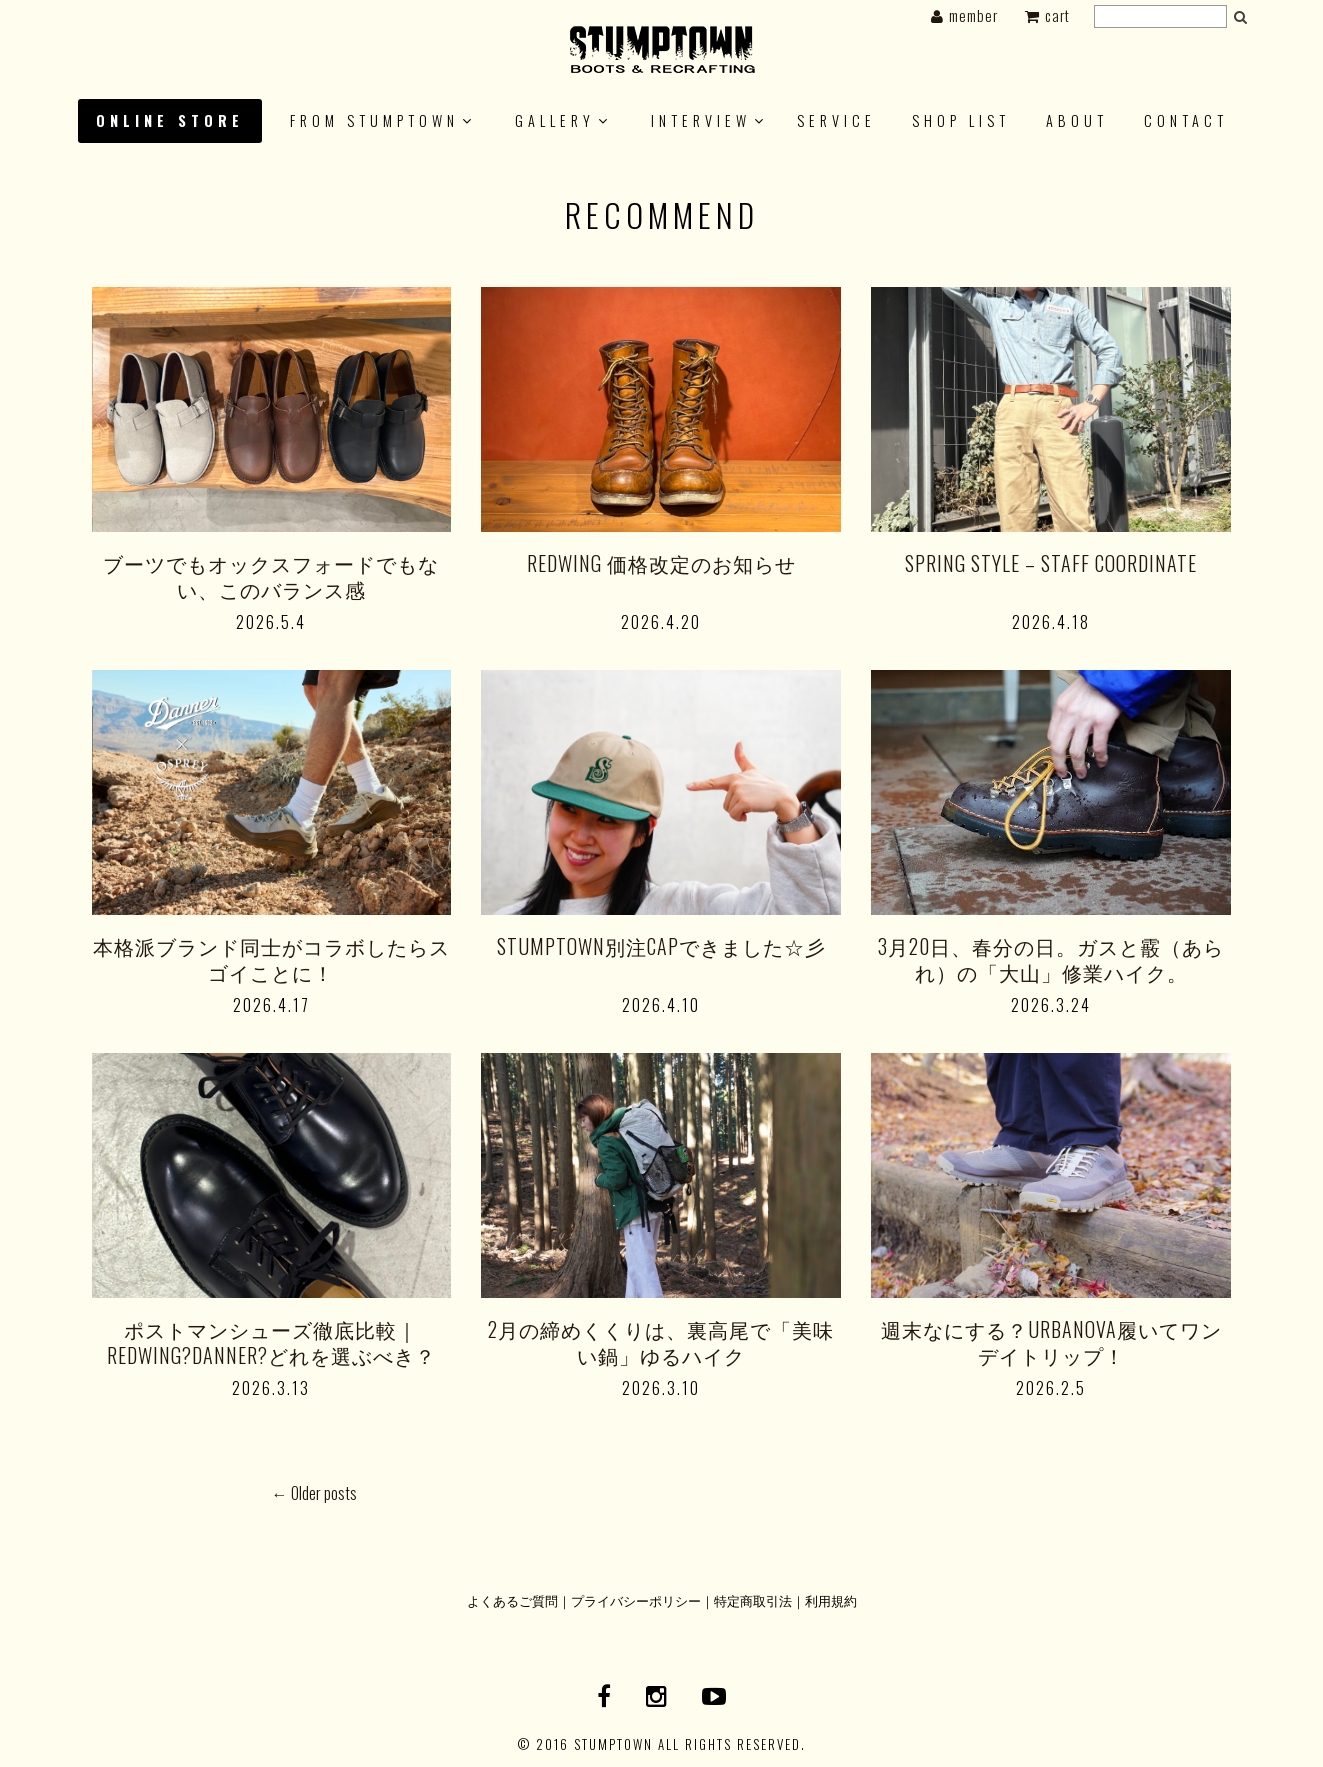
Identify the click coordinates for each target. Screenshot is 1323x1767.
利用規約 (831, 1600)
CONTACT (1186, 120)
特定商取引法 (753, 1600)
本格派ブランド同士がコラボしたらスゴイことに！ (271, 959)
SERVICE (836, 120)
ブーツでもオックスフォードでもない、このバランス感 (271, 576)
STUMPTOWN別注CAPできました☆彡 (661, 946)
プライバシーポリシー (636, 1600)
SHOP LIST (961, 120)
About (1077, 120)
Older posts (314, 1493)
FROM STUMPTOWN (374, 120)
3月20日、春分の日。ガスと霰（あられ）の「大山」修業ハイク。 (1051, 959)
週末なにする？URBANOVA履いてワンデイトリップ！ (1051, 1342)
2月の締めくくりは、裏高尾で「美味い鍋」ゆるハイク (661, 1342)
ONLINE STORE (170, 120)
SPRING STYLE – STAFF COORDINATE (1051, 563)
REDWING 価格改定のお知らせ (661, 563)
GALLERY (555, 120)
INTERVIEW (701, 120)
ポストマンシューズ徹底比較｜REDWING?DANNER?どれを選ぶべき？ (271, 1342)
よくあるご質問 (512, 1600)
